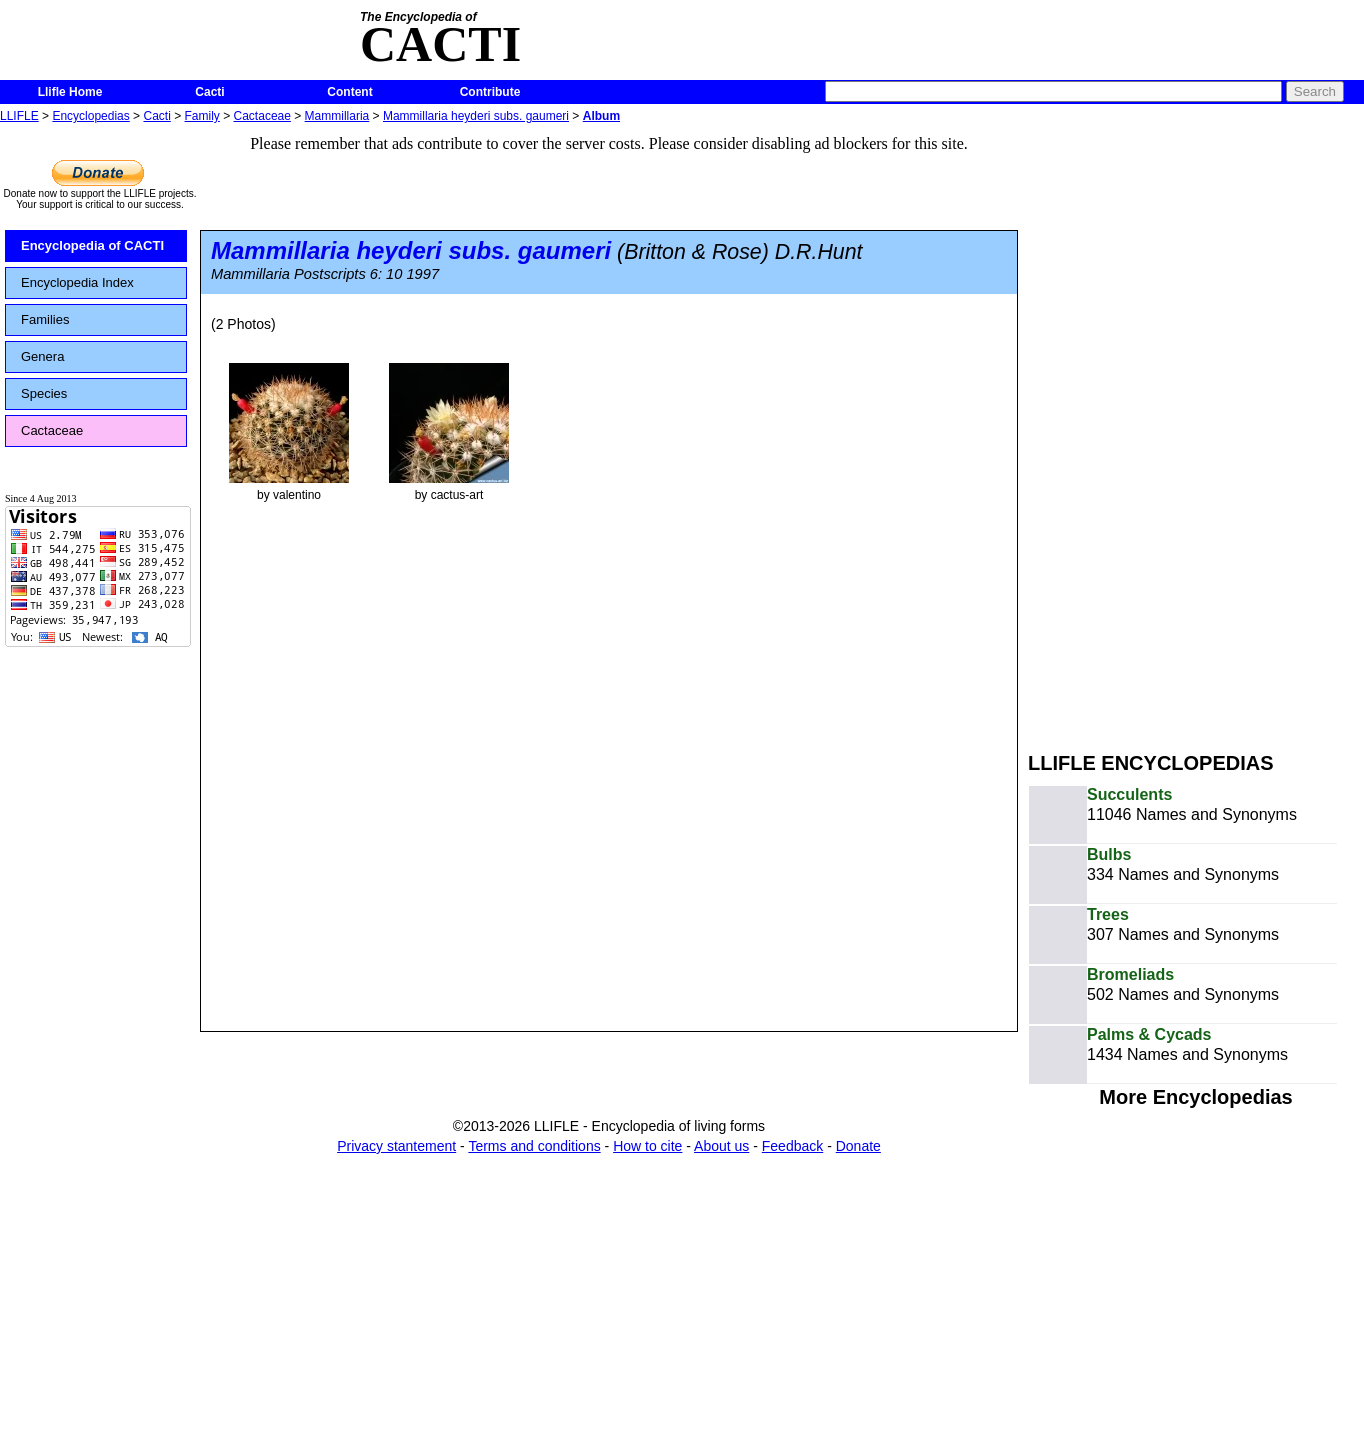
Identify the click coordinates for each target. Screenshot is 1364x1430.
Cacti (209, 92)
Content (349, 92)
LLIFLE (19, 116)
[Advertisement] (1154, 428)
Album (601, 116)
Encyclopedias (90, 116)
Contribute (490, 92)
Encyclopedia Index (77, 282)
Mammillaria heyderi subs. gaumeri (476, 116)
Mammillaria (337, 116)
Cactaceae (262, 116)
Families (45, 319)
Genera (42, 356)
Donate (858, 1146)
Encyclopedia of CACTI (92, 245)
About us (721, 1146)
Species (44, 393)
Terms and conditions (534, 1146)
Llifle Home (70, 92)
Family (202, 116)
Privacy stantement (396, 1146)
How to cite (647, 1146)
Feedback (792, 1146)
